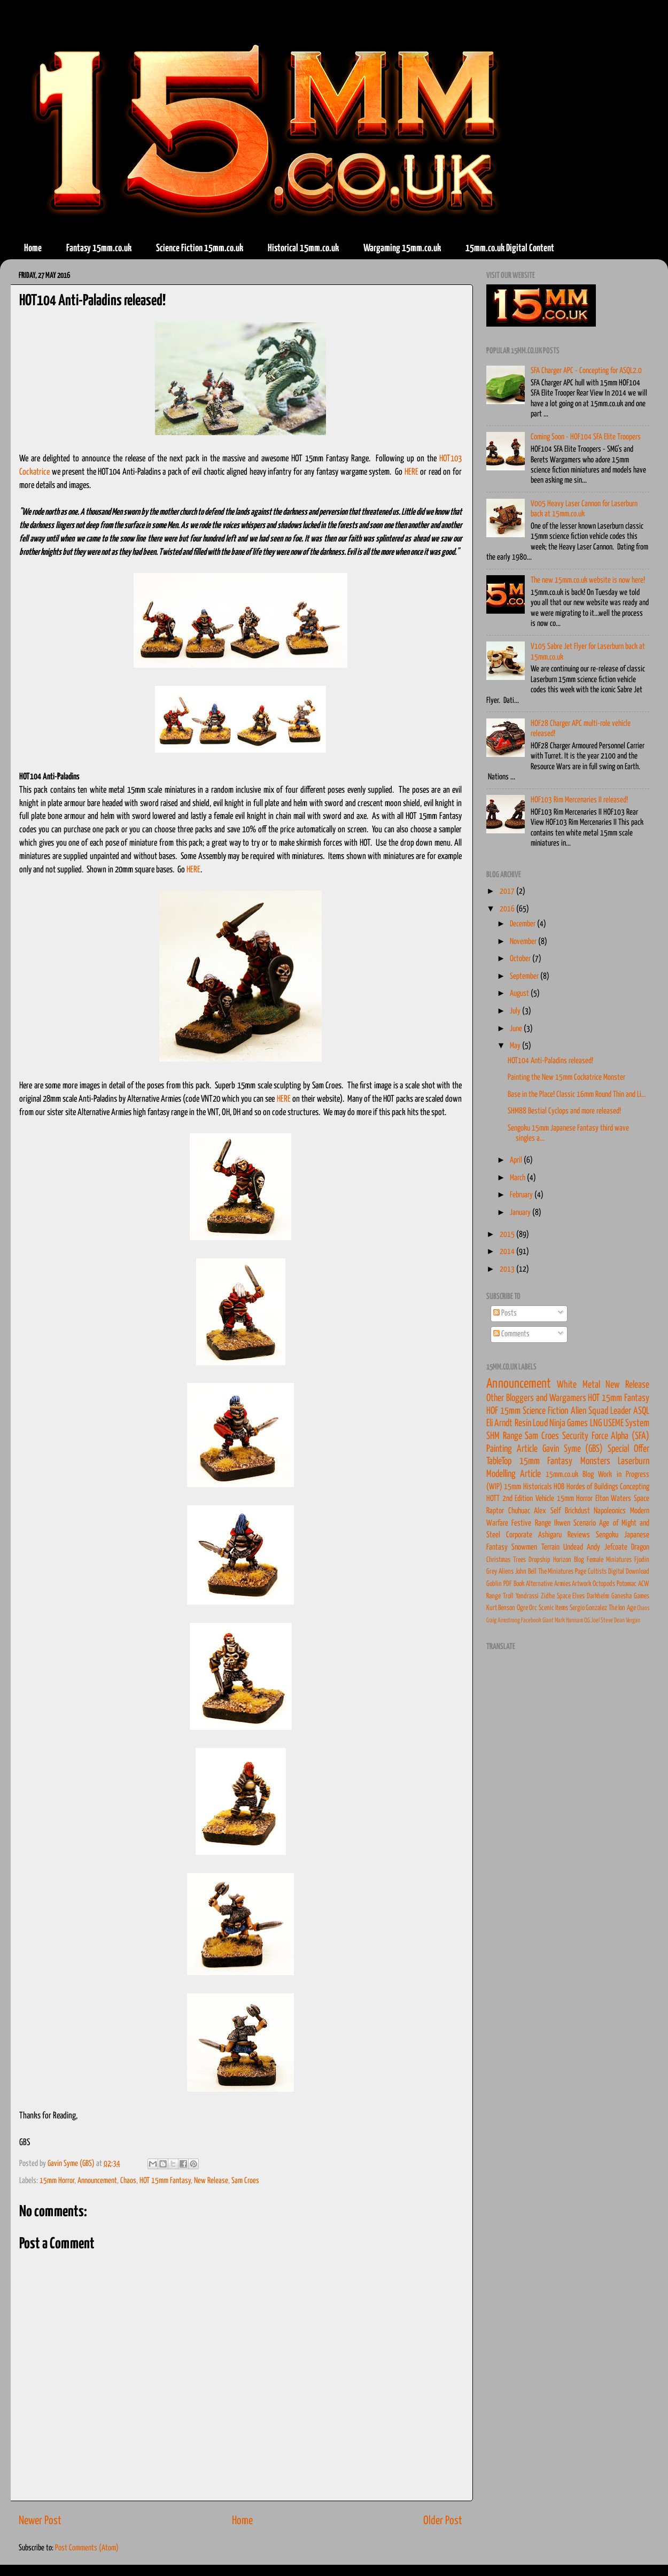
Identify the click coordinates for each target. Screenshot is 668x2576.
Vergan (633, 1620)
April (517, 1160)
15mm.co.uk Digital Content (509, 248)
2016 (508, 909)
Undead (573, 1547)
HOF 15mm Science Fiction (527, 1411)
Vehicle (544, 1499)
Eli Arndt (499, 1423)
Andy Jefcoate (607, 1547)
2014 (508, 1252)
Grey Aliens (500, 1571)
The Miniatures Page (562, 1571)
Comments (511, 1334)
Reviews (579, 1535)
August (520, 993)
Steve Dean (613, 1620)
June (517, 1029)
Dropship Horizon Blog (556, 1560)
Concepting (634, 1487)
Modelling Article (513, 1474)
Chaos (128, 2181)
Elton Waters (613, 1499)
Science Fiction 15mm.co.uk (199, 248)
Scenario (584, 1523)
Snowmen (524, 1547)
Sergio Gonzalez (588, 1608)
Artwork (581, 1584)
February (522, 1195)
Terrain (550, 1547)
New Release (211, 2181)
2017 (508, 891)
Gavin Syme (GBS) (572, 1449)
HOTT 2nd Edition (509, 1499)
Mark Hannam (569, 1620)
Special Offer (628, 1449)
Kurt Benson (500, 1608)
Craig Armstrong (503, 1620)
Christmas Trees (506, 1560)
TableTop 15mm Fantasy (529, 1461)
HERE (411, 472)
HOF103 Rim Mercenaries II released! (579, 800)
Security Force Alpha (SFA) (605, 1436)
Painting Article (512, 1449)
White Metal (578, 1385)
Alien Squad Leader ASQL (610, 1411)
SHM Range (504, 1436)
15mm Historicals (528, 1487)
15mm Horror (57, 2181)
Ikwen (562, 1523)
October (521, 959)
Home (33, 248)
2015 (508, 1235)
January (521, 1213)
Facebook (531, 1620)
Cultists (597, 1571)
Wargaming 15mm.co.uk (402, 248)
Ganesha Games (630, 1596)
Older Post (442, 2521)
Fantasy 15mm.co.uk (98, 248)
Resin (523, 1423)
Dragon (640, 1547)
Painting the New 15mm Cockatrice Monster (566, 1077)
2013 (508, 1269)
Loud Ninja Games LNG (567, 1423)
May (516, 1046)
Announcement (97, 2181)
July (516, 1011)
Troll (508, 1596)
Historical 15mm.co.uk (303, 248)
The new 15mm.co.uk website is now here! (588, 580)
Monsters (595, 1461)
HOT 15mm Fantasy (165, 2181)
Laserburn (633, 1461)
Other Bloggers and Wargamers (536, 1398)
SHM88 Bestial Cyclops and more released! (564, 1111)
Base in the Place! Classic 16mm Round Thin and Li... (577, 1094)
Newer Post (40, 2521)
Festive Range (530, 1523)
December (523, 924)
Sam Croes (245, 2181)
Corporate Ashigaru (534, 1535)
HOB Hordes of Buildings (586, 1487)
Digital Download (628, 1571)
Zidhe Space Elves (563, 1596)
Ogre (522, 1608)
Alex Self (547, 1511)
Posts (505, 1313)
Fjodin (641, 1560)
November (524, 942)
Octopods (604, 1584)
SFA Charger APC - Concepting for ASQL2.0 (586, 371)
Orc (533, 1608)
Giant (548, 1620)
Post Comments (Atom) (87, 2548)
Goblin (494, 1584)
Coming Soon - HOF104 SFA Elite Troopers (586, 437)
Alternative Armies (548, 1584)
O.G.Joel (592, 1620)
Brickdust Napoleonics (595, 1511)
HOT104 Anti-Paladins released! (550, 1061)
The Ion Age (622, 1608)
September (525, 976)
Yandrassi (527, 1596)
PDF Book (513, 1584)
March (518, 1178)
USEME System (626, 1423)
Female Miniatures (609, 1560)
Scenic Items (553, 1608)
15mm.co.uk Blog (570, 1475)
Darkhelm (598, 1596)
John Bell (526, 1571)
